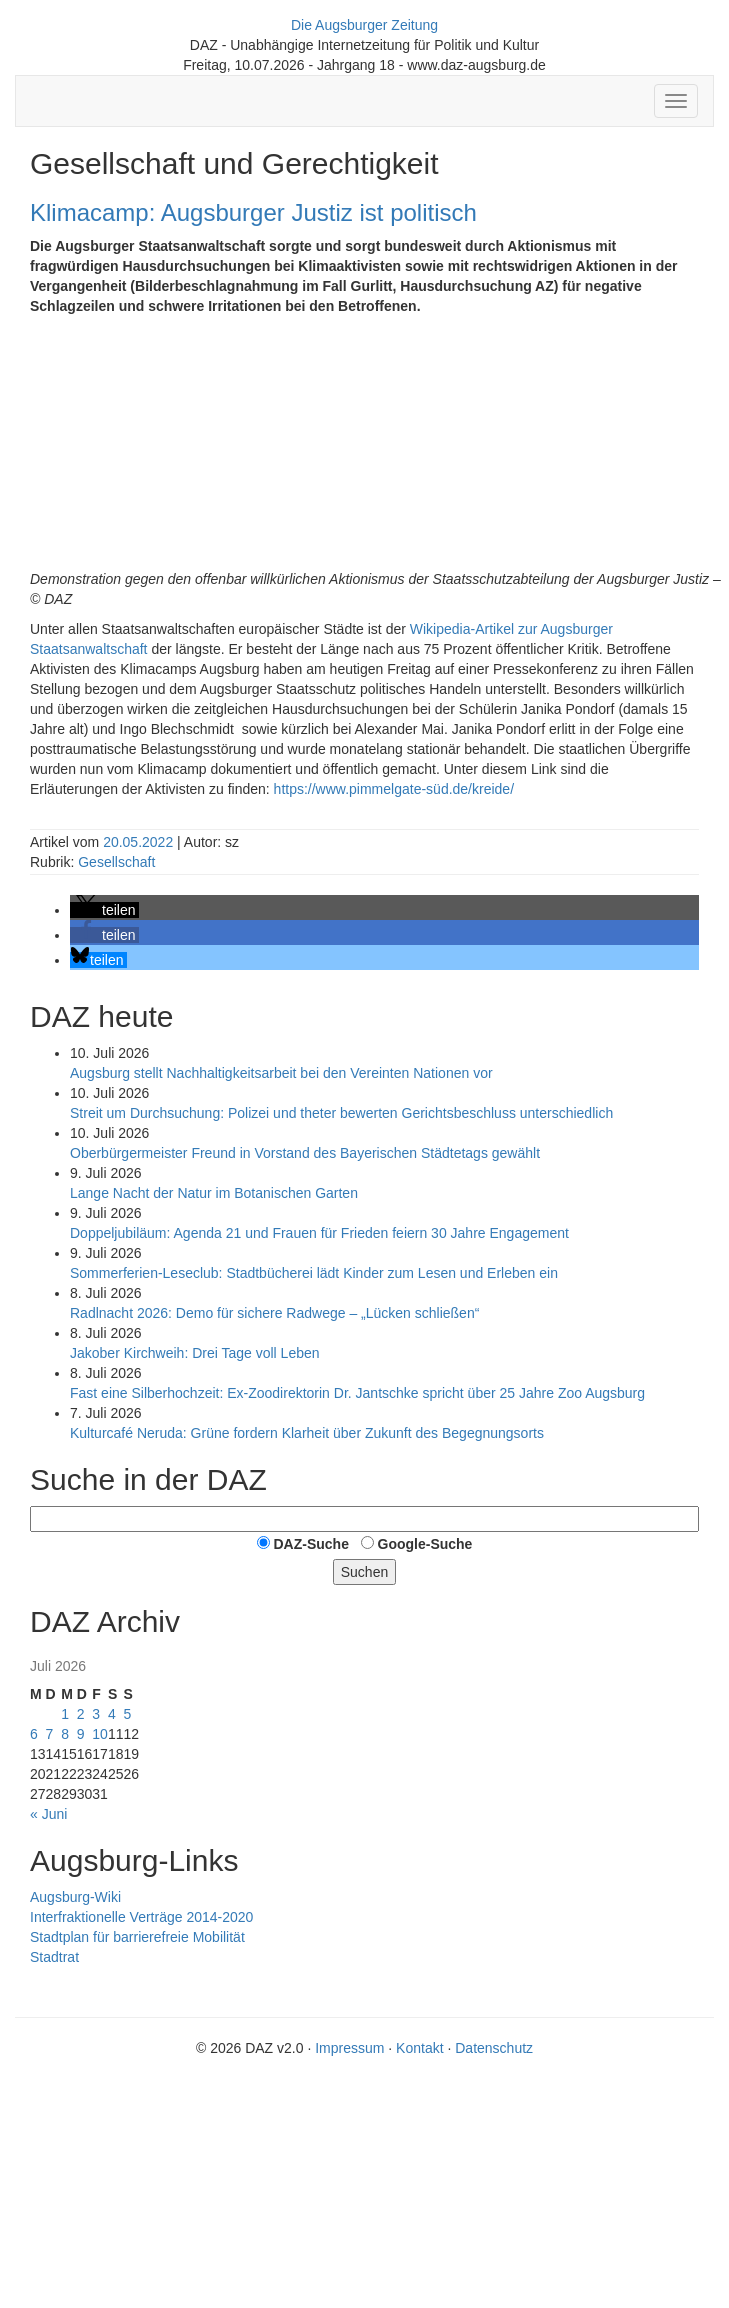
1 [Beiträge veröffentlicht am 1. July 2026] (65, 1714)
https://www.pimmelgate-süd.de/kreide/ (398, 789)
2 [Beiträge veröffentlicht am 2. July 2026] (81, 1714)
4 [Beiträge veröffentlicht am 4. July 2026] (112, 1714)
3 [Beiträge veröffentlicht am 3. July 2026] (96, 1714)
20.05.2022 (140, 842)
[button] (104, 910)
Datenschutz (494, 2048)
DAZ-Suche (310, 1544)
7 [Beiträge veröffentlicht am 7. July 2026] (50, 1734)
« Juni (48, 1814)
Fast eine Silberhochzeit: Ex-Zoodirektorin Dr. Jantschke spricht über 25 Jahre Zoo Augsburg (357, 1393)
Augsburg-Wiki (75, 1897)
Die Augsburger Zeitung (364, 25)
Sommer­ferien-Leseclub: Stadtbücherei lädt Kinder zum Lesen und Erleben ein (314, 1273)
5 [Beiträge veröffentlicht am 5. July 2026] (127, 1714)
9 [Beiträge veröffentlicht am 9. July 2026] (81, 1734)
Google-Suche (425, 1544)
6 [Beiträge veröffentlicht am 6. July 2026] (34, 1734)
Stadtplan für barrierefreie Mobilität (137, 1937)
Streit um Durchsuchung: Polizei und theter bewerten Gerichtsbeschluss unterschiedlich (341, 1113)
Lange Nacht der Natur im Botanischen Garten (214, 1193)
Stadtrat (54, 1957)
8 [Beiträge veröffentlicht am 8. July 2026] (65, 1734)
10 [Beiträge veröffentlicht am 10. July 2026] (100, 1734)
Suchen (364, 1572)
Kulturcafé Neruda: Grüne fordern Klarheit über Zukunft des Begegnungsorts (307, 1433)
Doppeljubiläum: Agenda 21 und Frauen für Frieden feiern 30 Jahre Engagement (319, 1233)
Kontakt (419, 2048)
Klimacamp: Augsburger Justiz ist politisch (253, 212)
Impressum (349, 2048)
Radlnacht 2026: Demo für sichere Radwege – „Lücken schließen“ (274, 1313)
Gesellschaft (116, 862)
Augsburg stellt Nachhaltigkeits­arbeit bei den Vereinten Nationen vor (281, 1073)
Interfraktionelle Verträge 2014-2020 (141, 1917)
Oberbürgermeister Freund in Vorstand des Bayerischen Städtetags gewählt (305, 1153)
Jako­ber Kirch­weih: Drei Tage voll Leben (195, 1353)
